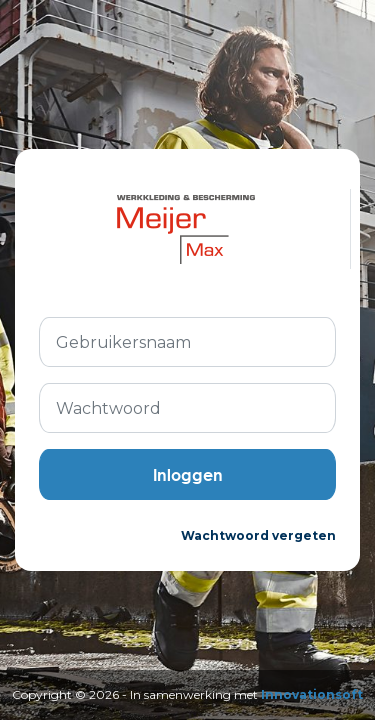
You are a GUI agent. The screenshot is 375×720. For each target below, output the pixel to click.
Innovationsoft (312, 694)
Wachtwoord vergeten (258, 535)
